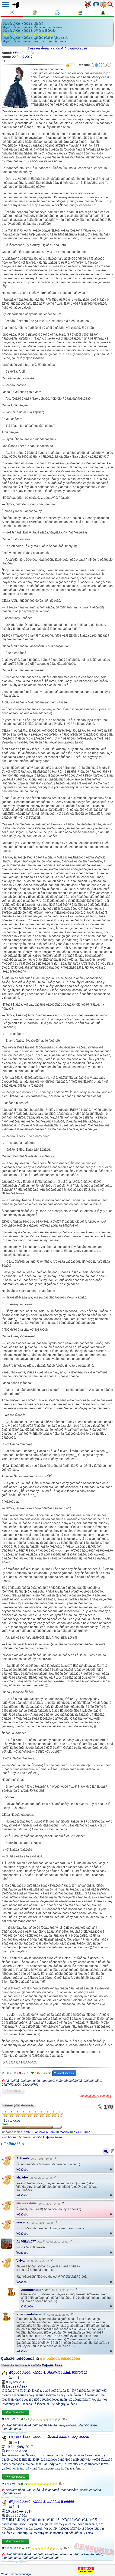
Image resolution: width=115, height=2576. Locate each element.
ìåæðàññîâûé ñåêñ (18, 2425)
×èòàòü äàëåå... (15, 2412)
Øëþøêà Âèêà (23, 53)
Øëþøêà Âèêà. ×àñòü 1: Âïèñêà (23, 23)
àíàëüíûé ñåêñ (30, 2080)
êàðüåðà (95, 2490)
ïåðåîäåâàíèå (73, 2080)
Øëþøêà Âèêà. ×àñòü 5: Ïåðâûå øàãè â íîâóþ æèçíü (35, 37)
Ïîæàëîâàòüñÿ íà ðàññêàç (95, 2095)
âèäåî (84, 2490)
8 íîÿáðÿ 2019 (16, 2382)
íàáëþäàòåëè (92, 2080)
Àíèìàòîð (22, 2158)
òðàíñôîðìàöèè (11, 2084)
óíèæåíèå (48, 2080)
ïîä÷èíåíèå (12, 2080)
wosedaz (23, 2222)
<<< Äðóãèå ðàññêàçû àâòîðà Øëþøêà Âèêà (32, 2137)
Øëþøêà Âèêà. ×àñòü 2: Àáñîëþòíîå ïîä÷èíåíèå (32, 27)
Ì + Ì (5, 61)
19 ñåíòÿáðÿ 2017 (19, 2447)
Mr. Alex (22, 2177)
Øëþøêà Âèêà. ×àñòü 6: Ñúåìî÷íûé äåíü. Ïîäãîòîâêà (35, 41)
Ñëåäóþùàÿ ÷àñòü (64, 2073)
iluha (87, 2132)
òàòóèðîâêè (31, 2084)
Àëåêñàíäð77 (26, 2241)
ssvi (76, 2132)
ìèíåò (59, 2080)
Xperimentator (32, 2290)
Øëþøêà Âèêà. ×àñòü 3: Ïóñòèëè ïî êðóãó (29, 30)
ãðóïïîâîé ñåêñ (11, 2557)
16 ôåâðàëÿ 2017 (19, 2511)
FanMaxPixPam (44, 2132)
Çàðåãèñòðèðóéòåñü (20, 2358)
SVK (27, 2132)
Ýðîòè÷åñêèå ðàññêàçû (16, 2574)
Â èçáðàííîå (13, 2091)
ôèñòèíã (38, 2554)
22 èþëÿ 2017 (22, 57)
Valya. (20, 2260)
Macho (64, 2132)
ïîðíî (35, 2425)
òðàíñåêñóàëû (11, 2428)
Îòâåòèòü (22, 2169)
